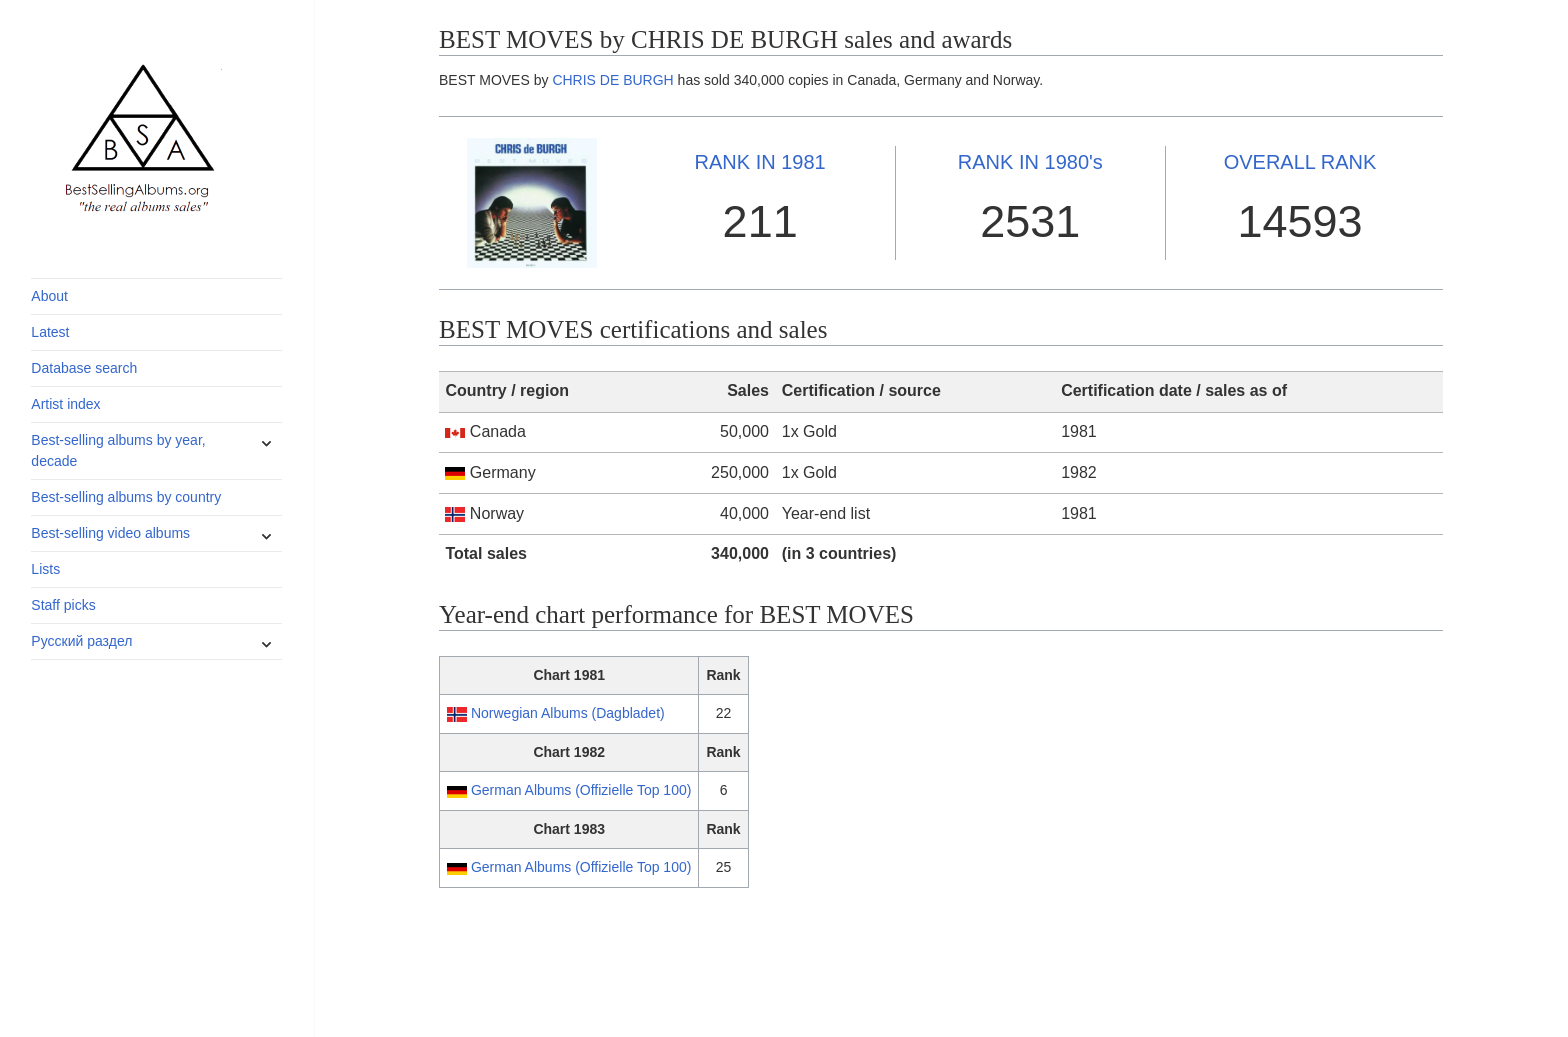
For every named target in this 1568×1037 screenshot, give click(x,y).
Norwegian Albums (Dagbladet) (568, 713)
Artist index (65, 404)
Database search (84, 368)
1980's (1030, 162)
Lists (45, 569)
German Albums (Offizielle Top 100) (581, 790)
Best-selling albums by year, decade (118, 450)
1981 (760, 162)
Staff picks (63, 605)
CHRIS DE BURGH (612, 80)
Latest (50, 332)
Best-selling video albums (110, 533)
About (49, 296)
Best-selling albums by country (126, 497)
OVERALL (1300, 162)
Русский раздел (81, 641)
